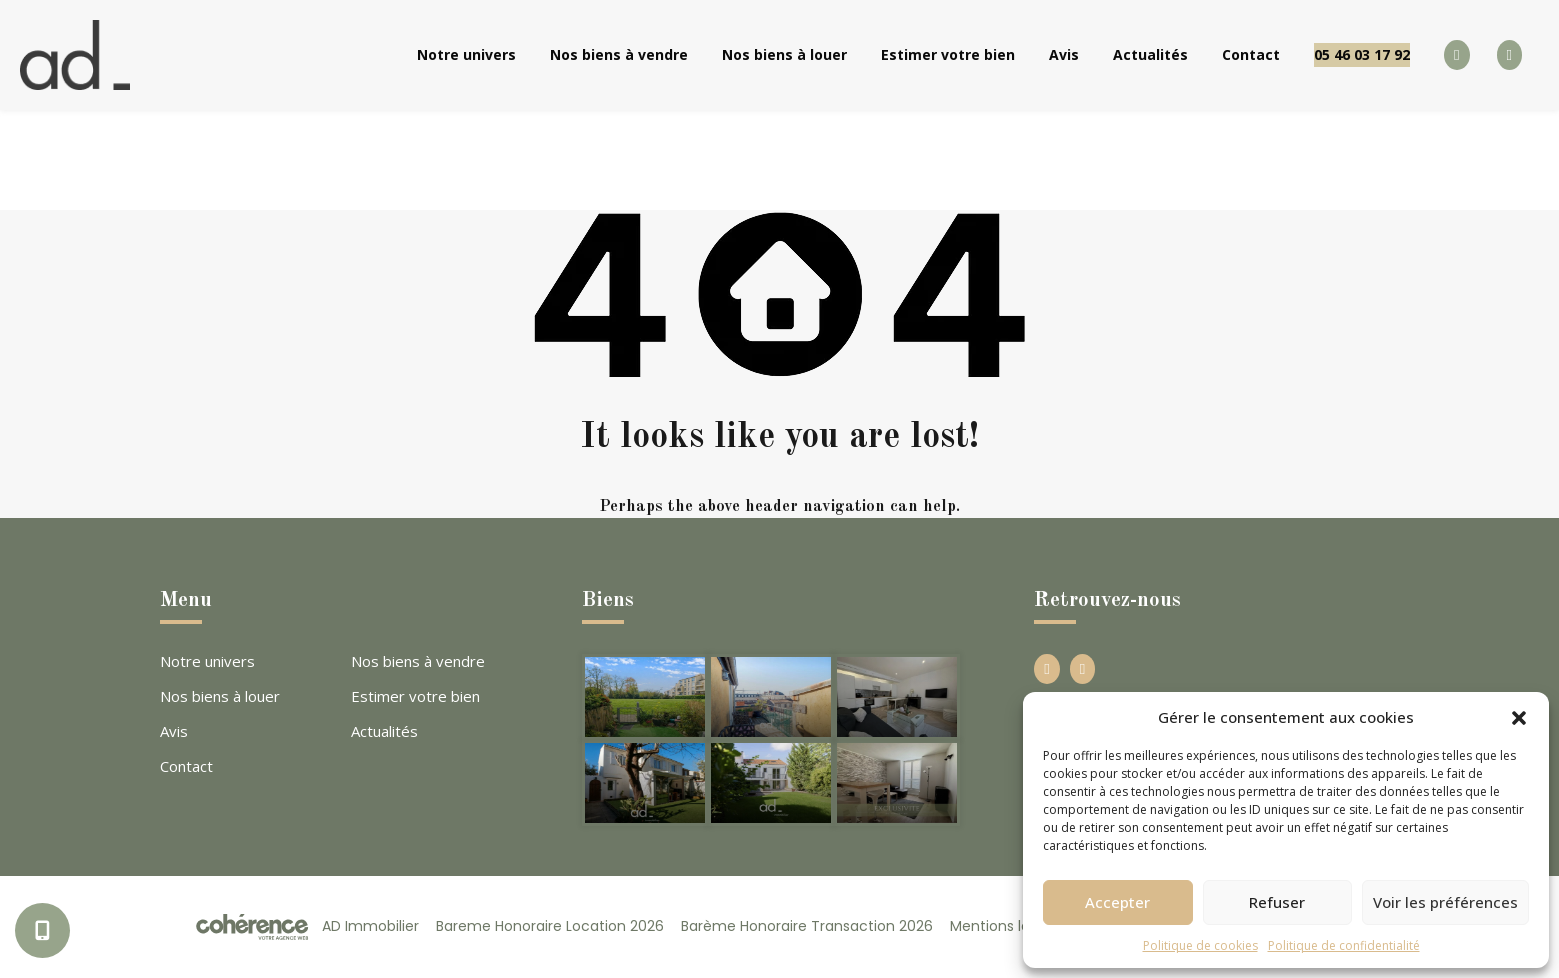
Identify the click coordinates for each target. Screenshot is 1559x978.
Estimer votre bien (948, 54)
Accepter (1117, 902)
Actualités (1150, 54)
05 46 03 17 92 (1362, 54)
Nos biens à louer (784, 54)
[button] (1519, 717)
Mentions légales (1008, 926)
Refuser (1277, 902)
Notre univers (466, 54)
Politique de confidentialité (1344, 945)
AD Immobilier (370, 926)
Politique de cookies (1200, 945)
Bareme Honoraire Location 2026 (550, 926)
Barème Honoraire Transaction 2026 (807, 926)
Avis (1064, 54)
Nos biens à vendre (619, 54)
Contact (1251, 54)
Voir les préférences (1445, 902)
